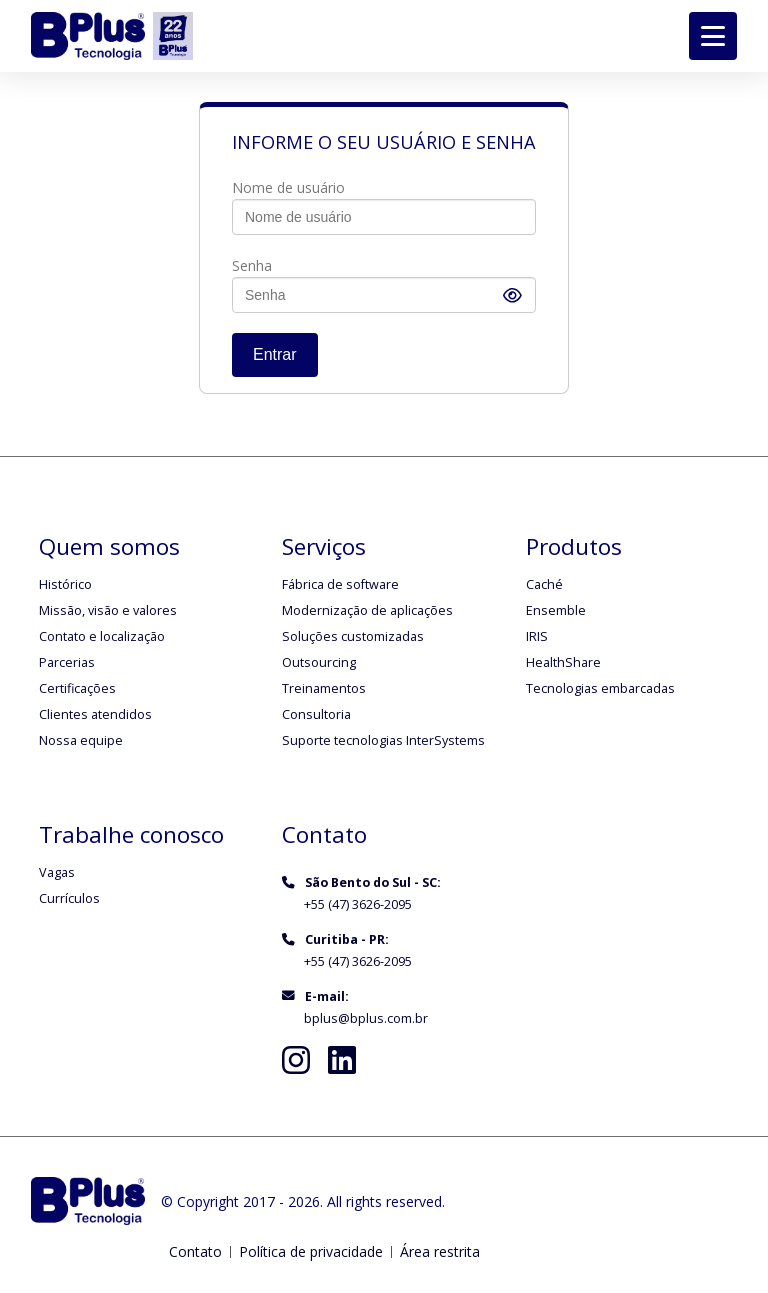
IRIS (537, 636)
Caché (544, 584)
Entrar (275, 354)
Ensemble (556, 610)
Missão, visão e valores (108, 610)
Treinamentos (324, 688)
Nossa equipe (81, 740)
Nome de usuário (288, 187)
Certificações (77, 688)
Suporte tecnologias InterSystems (383, 740)
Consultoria (316, 714)
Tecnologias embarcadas (600, 688)
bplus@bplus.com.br (366, 1018)
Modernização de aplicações (367, 610)
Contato (195, 1251)
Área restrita (440, 1251)
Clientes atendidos (95, 714)
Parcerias (67, 662)
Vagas (57, 872)
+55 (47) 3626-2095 (358, 904)
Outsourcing (319, 662)
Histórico (65, 584)
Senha (252, 265)
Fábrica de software (340, 584)
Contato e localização (102, 636)
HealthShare (563, 662)
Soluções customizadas (353, 636)
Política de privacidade (311, 1251)
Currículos (69, 898)
